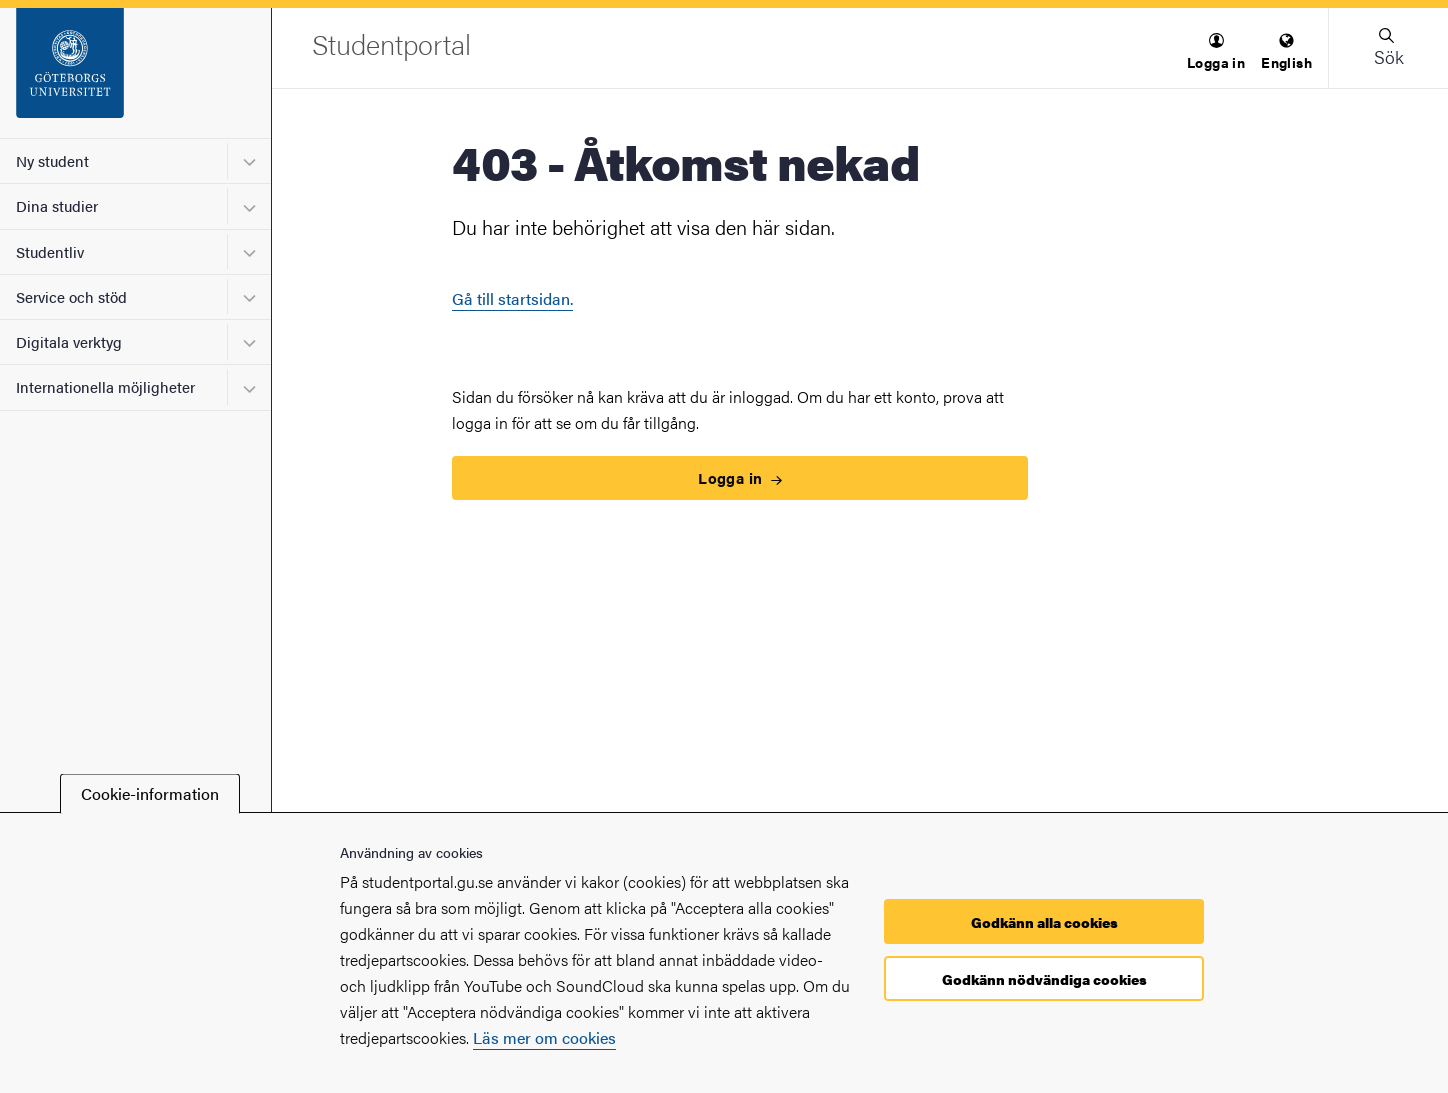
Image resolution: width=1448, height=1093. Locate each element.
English (1286, 52)
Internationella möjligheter (105, 386)
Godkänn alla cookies (1044, 922)
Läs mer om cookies (544, 1037)
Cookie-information (150, 793)
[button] (1216, 52)
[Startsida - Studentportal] (135, 73)
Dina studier (57, 205)
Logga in (740, 477)
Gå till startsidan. (512, 298)
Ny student (52, 160)
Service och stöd (71, 296)
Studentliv (50, 251)
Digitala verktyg (69, 341)
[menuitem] (1216, 52)
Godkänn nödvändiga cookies (1044, 979)
